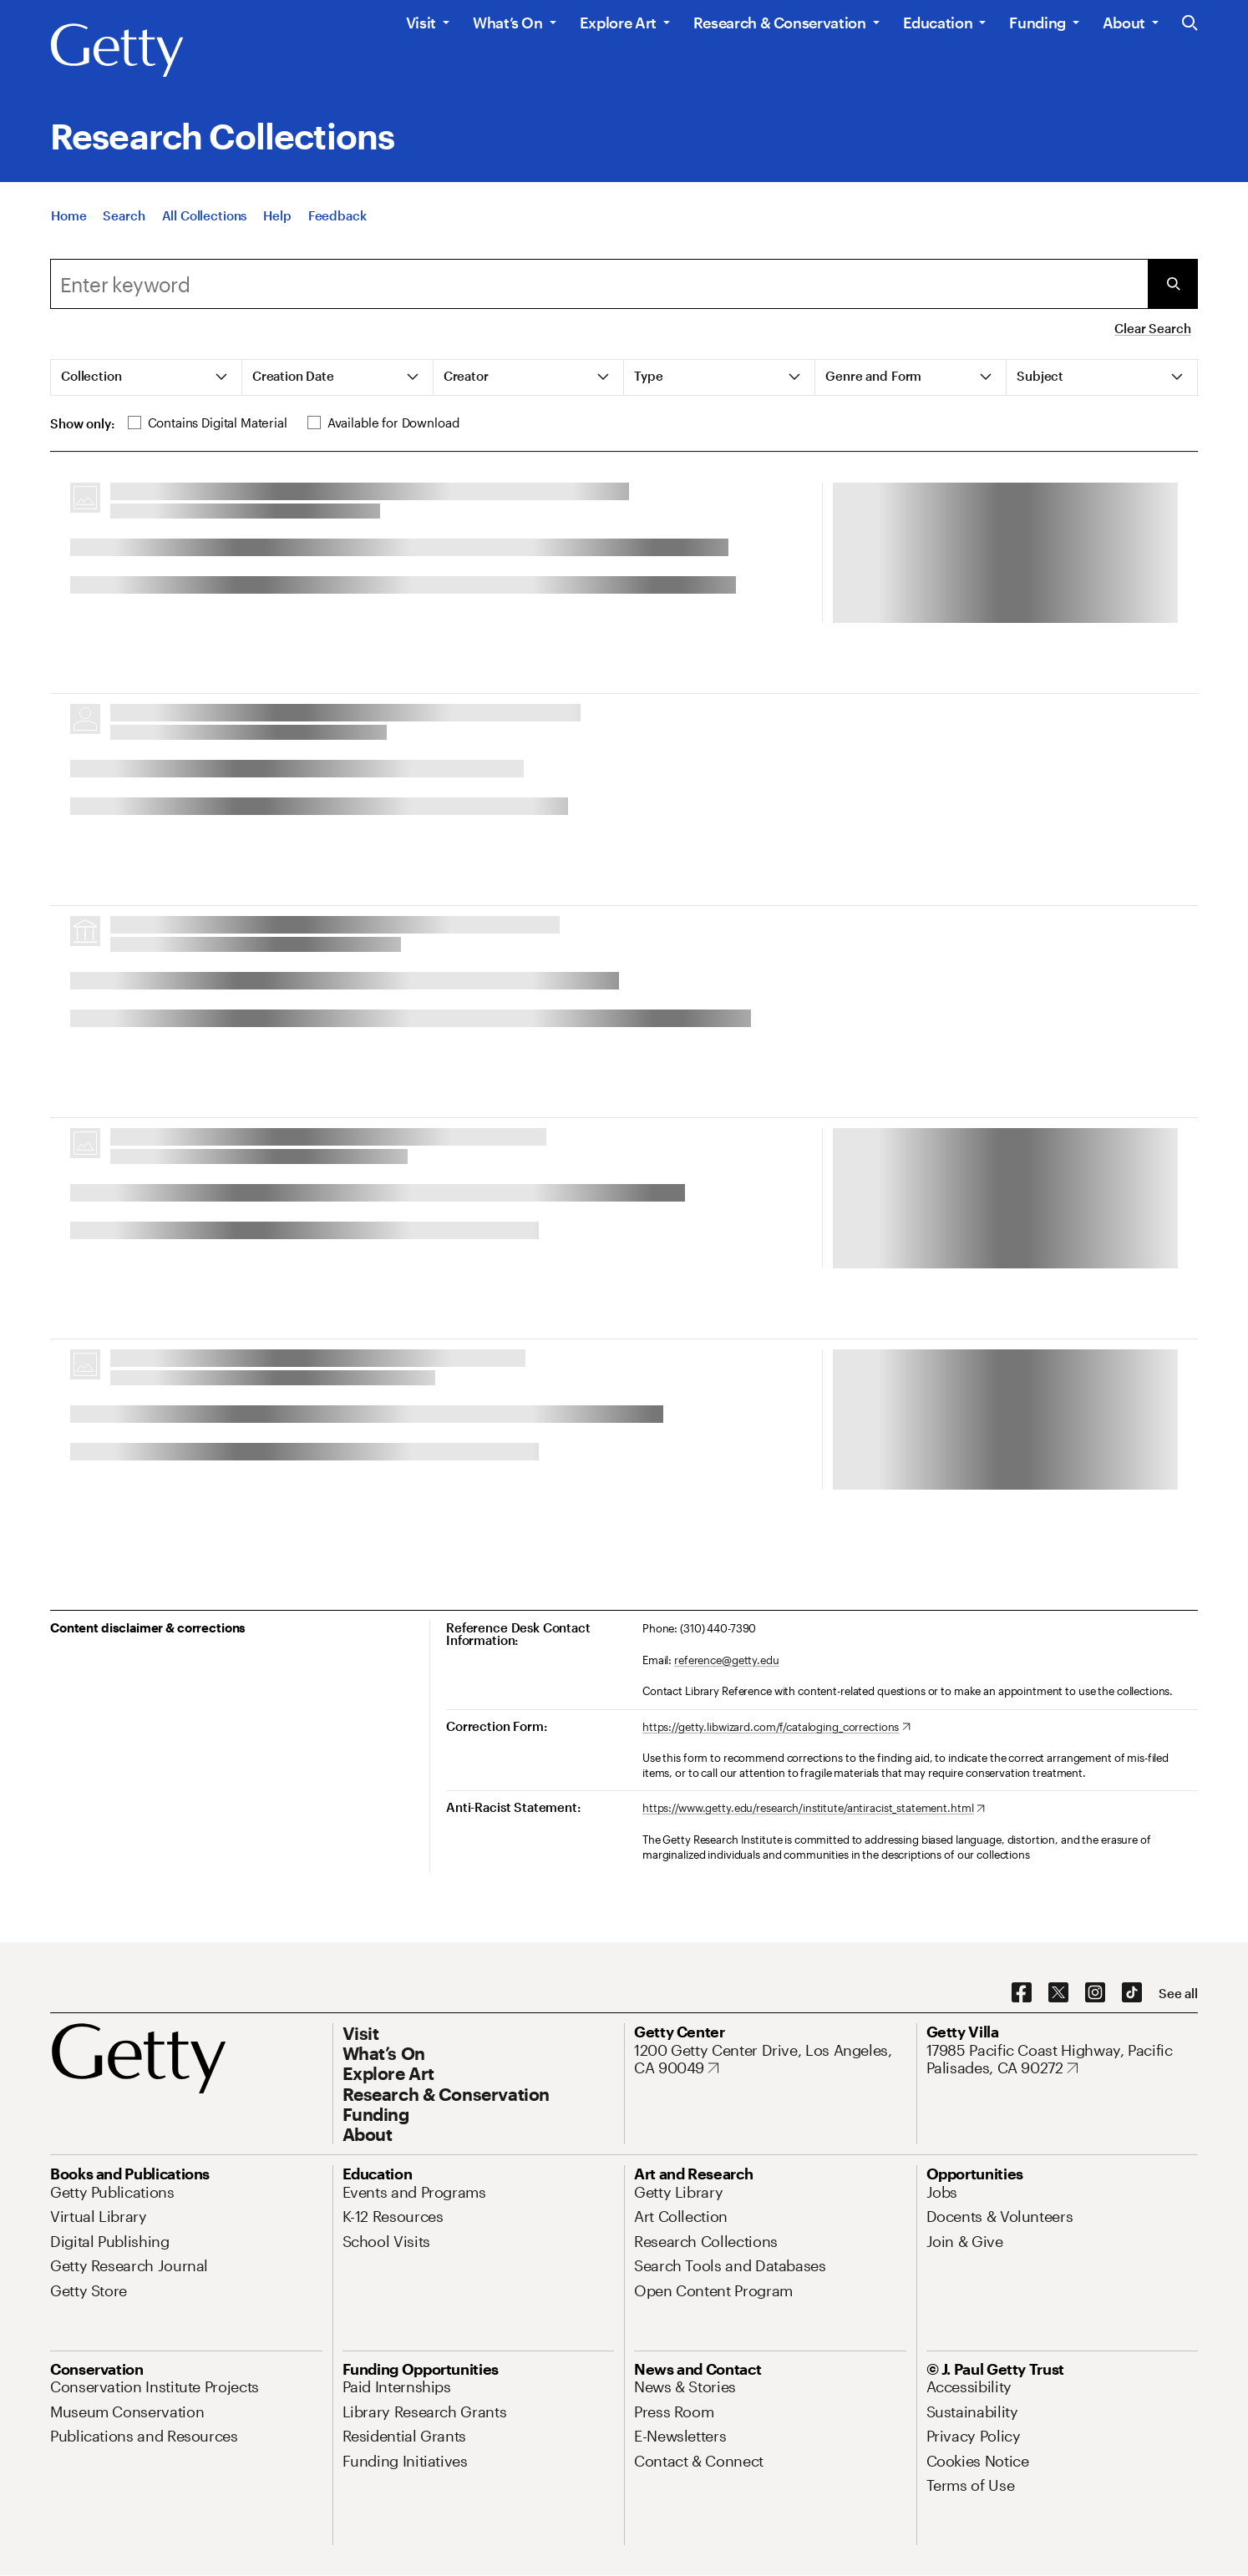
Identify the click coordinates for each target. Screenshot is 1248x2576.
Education (938, 22)
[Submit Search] (1173, 284)
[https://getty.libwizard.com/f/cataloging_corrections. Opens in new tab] (776, 1727)
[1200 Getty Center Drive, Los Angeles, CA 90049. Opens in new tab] (770, 2060)
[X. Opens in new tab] (1058, 1993)
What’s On (508, 22)
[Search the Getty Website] (1190, 24)
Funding (1037, 22)
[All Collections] (204, 215)
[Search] (124, 215)
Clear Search (1152, 328)
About (1124, 22)
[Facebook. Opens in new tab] (1022, 1993)
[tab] (146, 377)
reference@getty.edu (726, 1660)
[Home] (68, 215)
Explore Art (618, 22)
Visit (421, 22)
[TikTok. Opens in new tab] (1132, 1993)
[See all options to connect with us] (1178, 1993)
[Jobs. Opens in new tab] (942, 2192)
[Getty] (117, 50)
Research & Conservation (779, 22)
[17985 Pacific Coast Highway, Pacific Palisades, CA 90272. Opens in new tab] (1062, 2060)
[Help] (277, 215)
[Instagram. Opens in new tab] (1095, 1993)
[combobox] (599, 284)
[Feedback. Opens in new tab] (337, 215)
